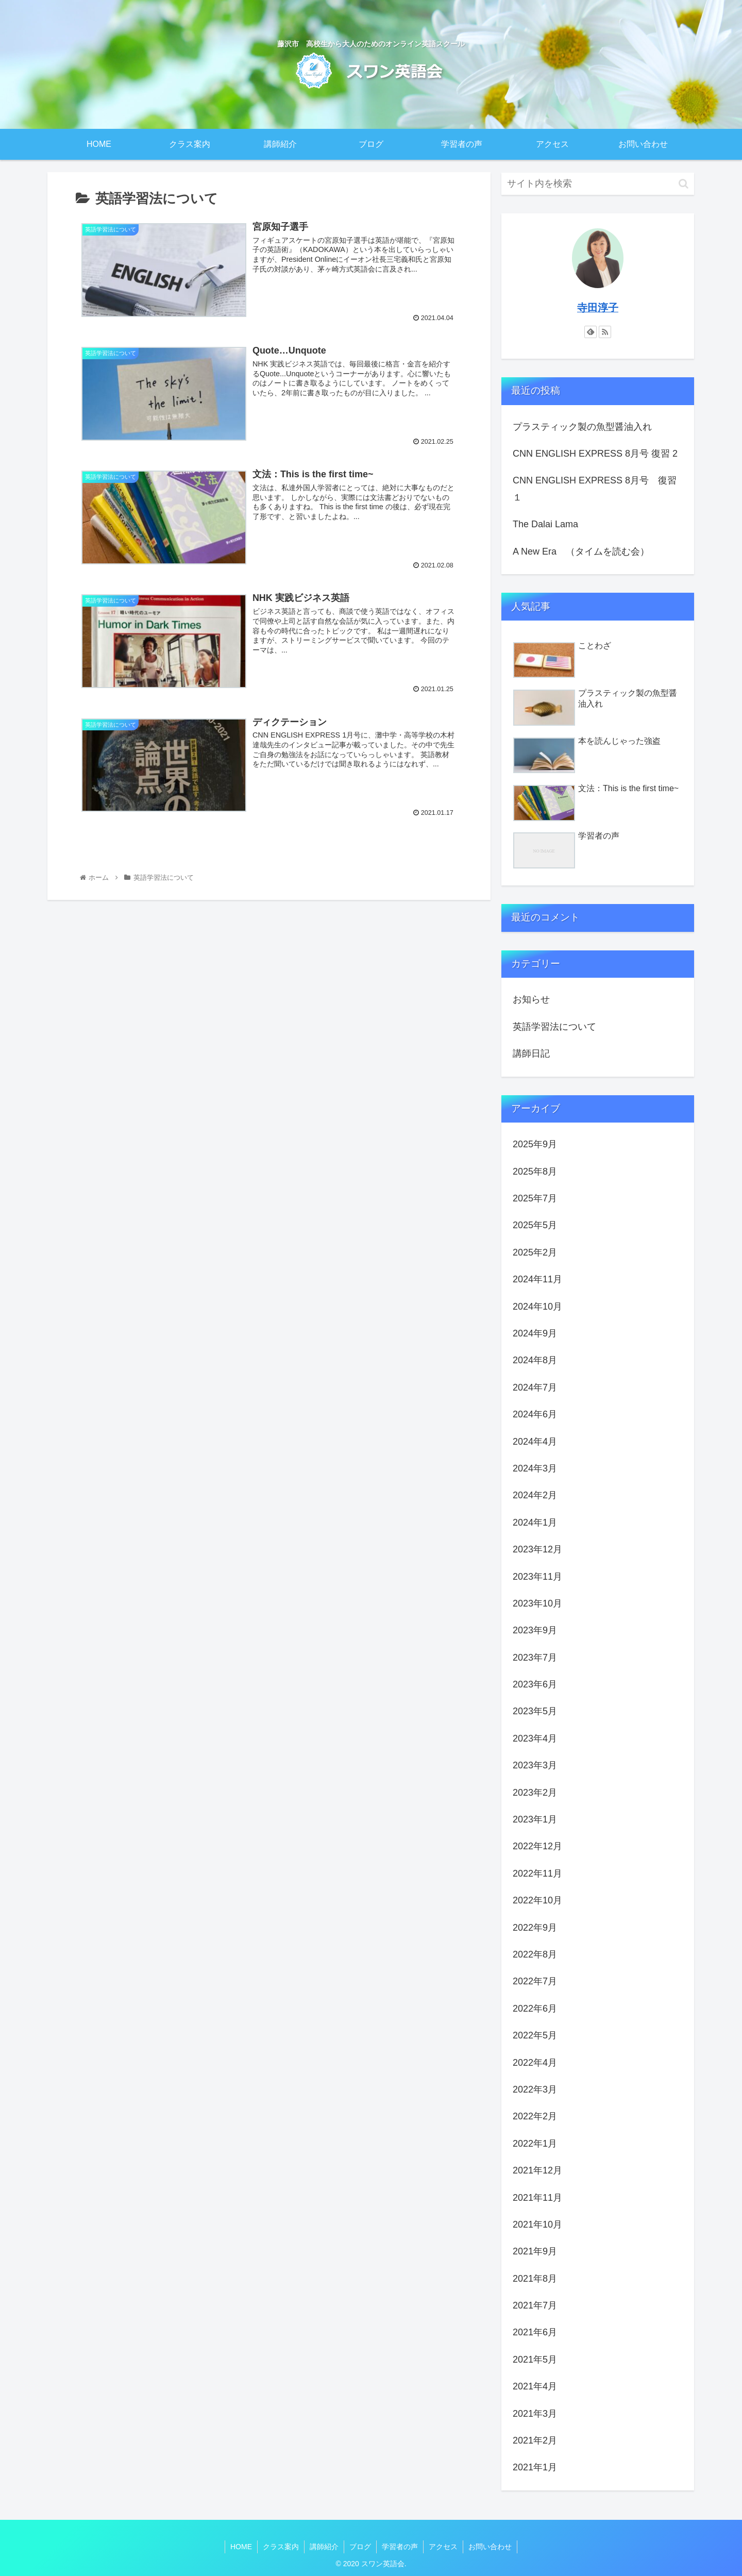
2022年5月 (535, 2035)
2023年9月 (535, 1630)
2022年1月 (535, 2143)
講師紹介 (324, 2546)
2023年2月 (535, 1792)
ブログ (360, 2546)
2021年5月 (535, 2359)
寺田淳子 (597, 307)
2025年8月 (535, 1171)
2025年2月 (535, 1252)
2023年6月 (535, 1684)
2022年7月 (535, 1981)
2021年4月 (535, 2386)
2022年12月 (537, 1846)
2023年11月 (537, 1576)
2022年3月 (535, 2089)
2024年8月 (535, 1360)
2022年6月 (535, 2008)
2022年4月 (535, 2063)
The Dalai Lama (545, 524)
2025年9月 (535, 1144)
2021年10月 (537, 2224)
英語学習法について (554, 1027)
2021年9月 (535, 2251)
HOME (241, 2546)
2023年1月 (535, 1819)
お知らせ (531, 999)
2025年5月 (535, 1225)
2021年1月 (535, 2467)
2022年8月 (535, 1954)
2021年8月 (535, 2278)
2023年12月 (537, 1549)
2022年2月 (535, 2116)
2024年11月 (537, 1279)
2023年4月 (535, 1738)
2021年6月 (535, 2332)
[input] (597, 184)
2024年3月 (535, 1468)
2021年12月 (537, 2170)
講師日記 (531, 1053)
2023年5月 (535, 1711)
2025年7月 (535, 1198)
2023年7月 (535, 1657)
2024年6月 (535, 1414)
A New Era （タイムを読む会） (581, 551)
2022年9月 (535, 1927)
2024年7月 (535, 1387)
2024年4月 (535, 1441)
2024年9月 (535, 1333)
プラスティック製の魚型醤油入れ (582, 427)
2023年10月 (537, 1603)
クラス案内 (281, 2546)
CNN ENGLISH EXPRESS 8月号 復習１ (595, 488)
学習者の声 (400, 2546)
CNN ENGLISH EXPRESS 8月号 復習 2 (595, 453)
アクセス (443, 2546)
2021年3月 (535, 2413)
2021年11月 (537, 2198)
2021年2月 (535, 2440)
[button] (683, 184)
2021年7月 (535, 2305)
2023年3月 (535, 1765)
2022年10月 (537, 1900)
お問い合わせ (490, 2546)
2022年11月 (537, 1873)
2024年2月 (535, 1495)
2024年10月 (537, 1306)
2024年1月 (535, 1522)
